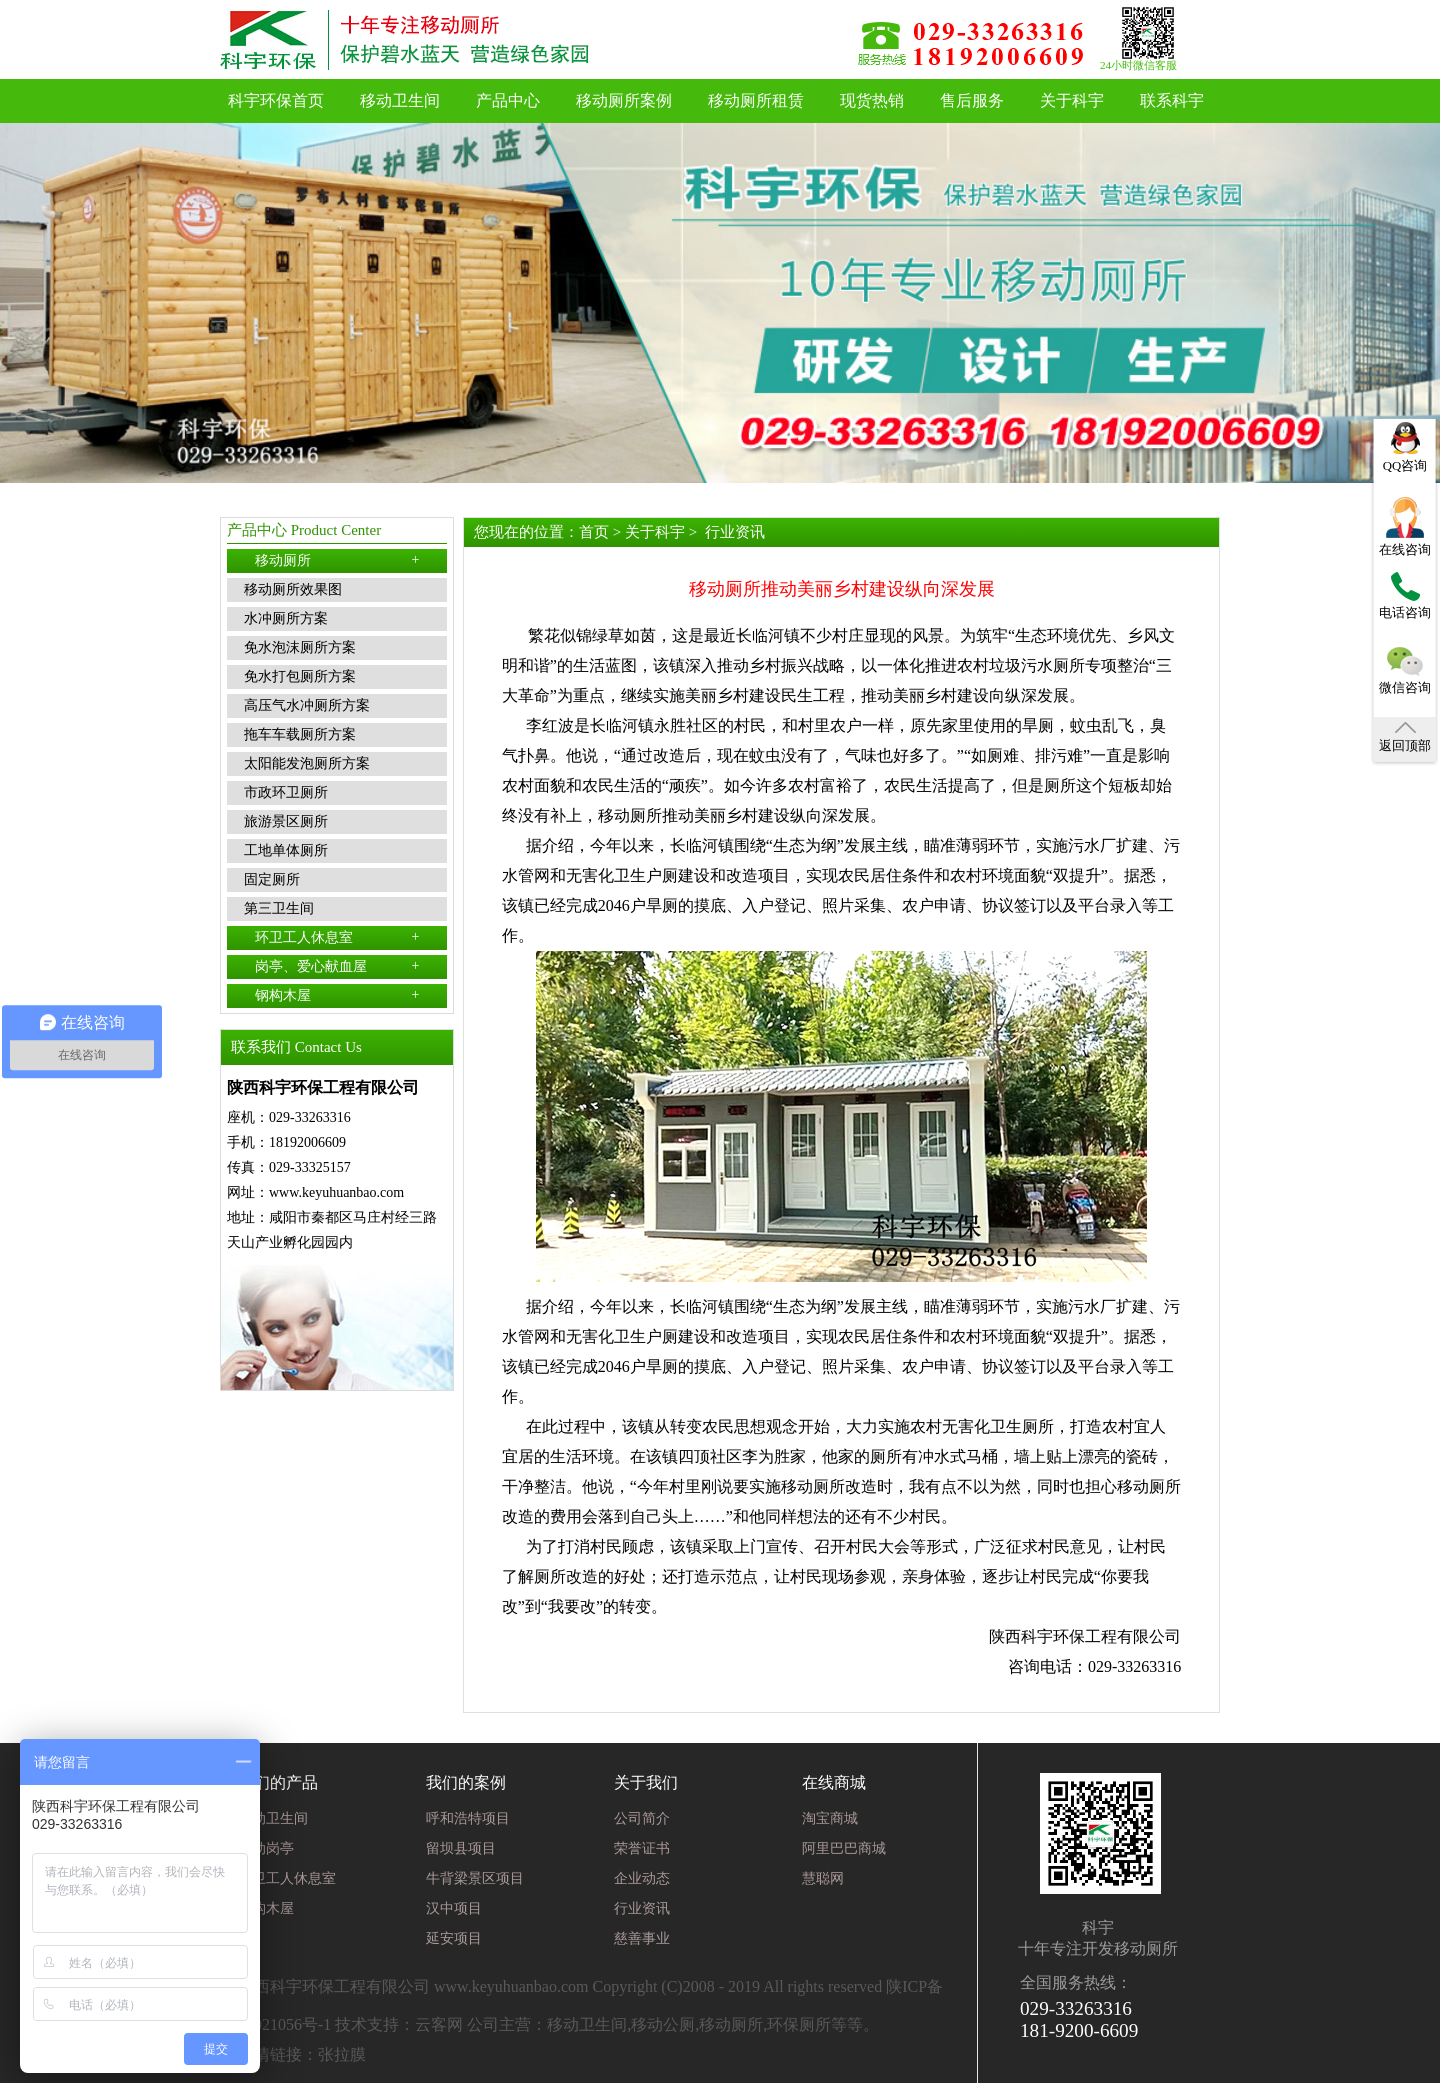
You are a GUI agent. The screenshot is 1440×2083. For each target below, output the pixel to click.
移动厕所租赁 (756, 100)
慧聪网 (823, 1878)
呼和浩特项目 (468, 1818)
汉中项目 (454, 1908)
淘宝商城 (830, 1818)
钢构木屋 (337, 995)
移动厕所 (337, 560)
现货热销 (872, 100)
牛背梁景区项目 (475, 1878)
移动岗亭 (266, 1848)
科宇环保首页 (276, 100)
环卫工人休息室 (337, 937)
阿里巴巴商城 (844, 1848)
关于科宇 (1072, 100)
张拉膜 (342, 2054)
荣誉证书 (642, 1848)
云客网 (439, 2024)
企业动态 (642, 1878)
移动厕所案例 (624, 100)
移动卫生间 (400, 100)
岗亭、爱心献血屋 (337, 966)
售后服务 (972, 100)
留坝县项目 (461, 1848)
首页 (594, 532)
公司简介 (642, 1818)
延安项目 (454, 1938)
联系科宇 (1172, 100)
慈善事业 (642, 1938)
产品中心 (508, 100)
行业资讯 (735, 532)
